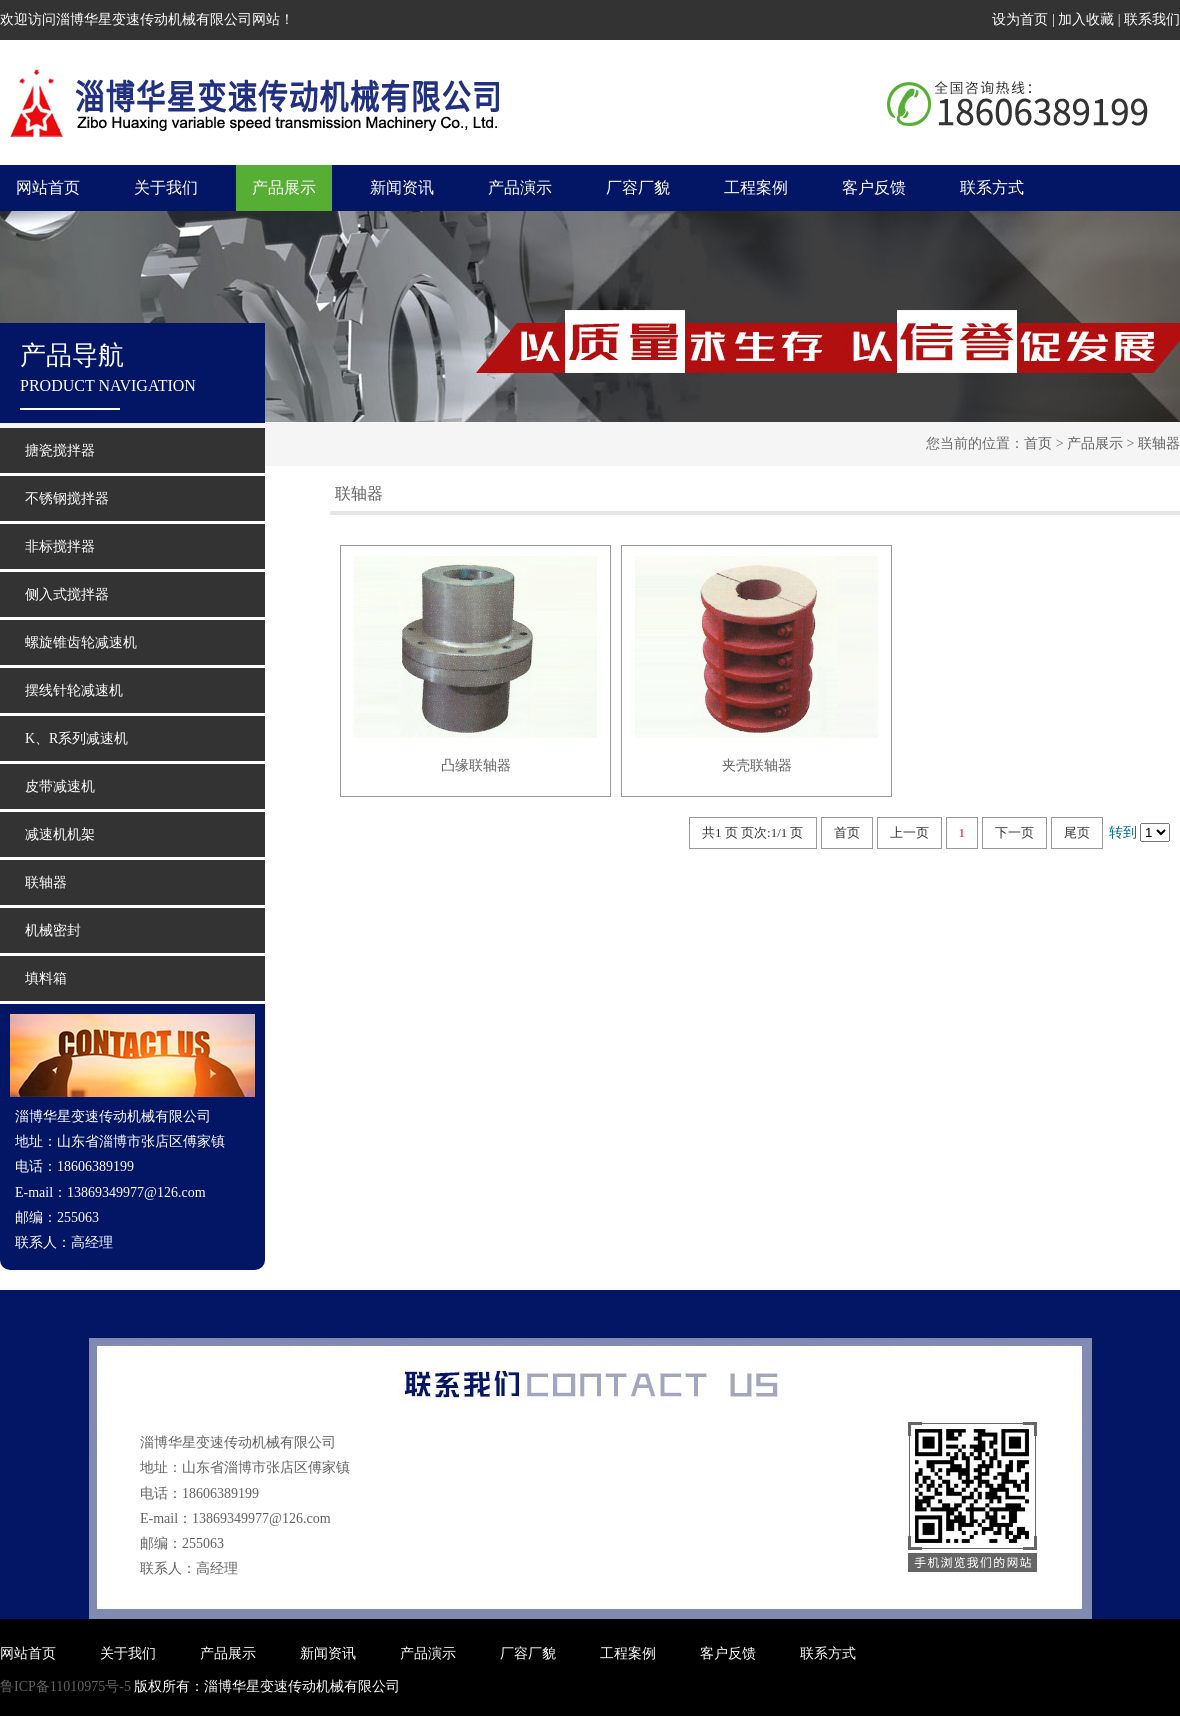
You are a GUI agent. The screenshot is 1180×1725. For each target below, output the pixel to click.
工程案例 (756, 187)
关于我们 (166, 187)
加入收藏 (1086, 19)
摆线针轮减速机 (74, 690)
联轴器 (1159, 443)
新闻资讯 (402, 187)
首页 (1038, 443)
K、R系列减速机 (76, 738)
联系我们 (1152, 19)
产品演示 (520, 187)
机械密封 (53, 930)
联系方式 (992, 187)
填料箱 (46, 978)
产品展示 (284, 187)
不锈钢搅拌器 (67, 498)
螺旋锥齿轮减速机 (81, 642)
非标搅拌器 (60, 546)
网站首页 (48, 187)
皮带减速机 (60, 786)
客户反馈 (874, 187)
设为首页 (1020, 19)
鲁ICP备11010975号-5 (65, 1686)
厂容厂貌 (638, 187)
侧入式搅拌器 (67, 594)
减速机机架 (60, 834)
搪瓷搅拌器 (60, 450)
